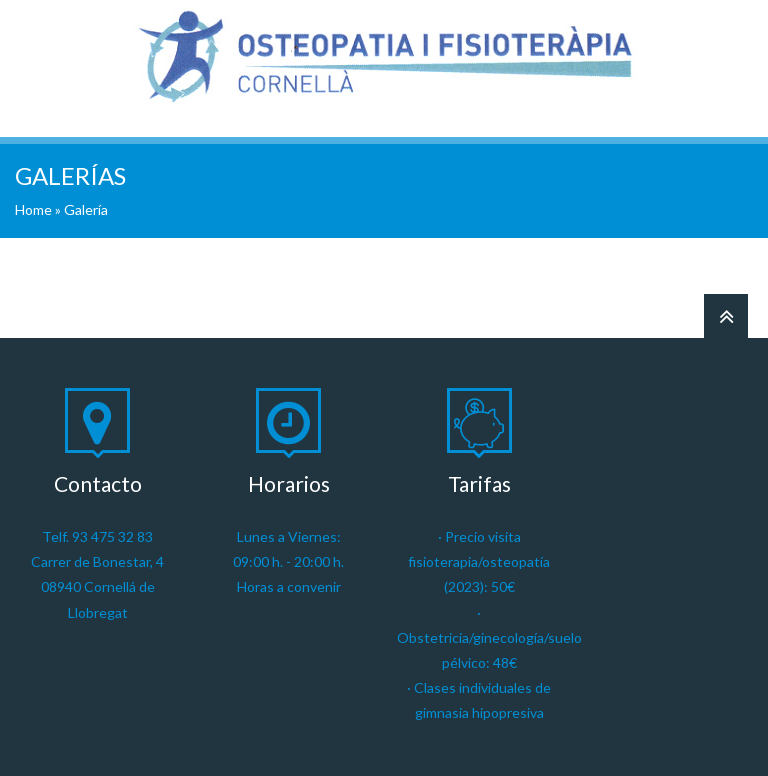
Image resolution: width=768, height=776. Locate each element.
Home (33, 209)
